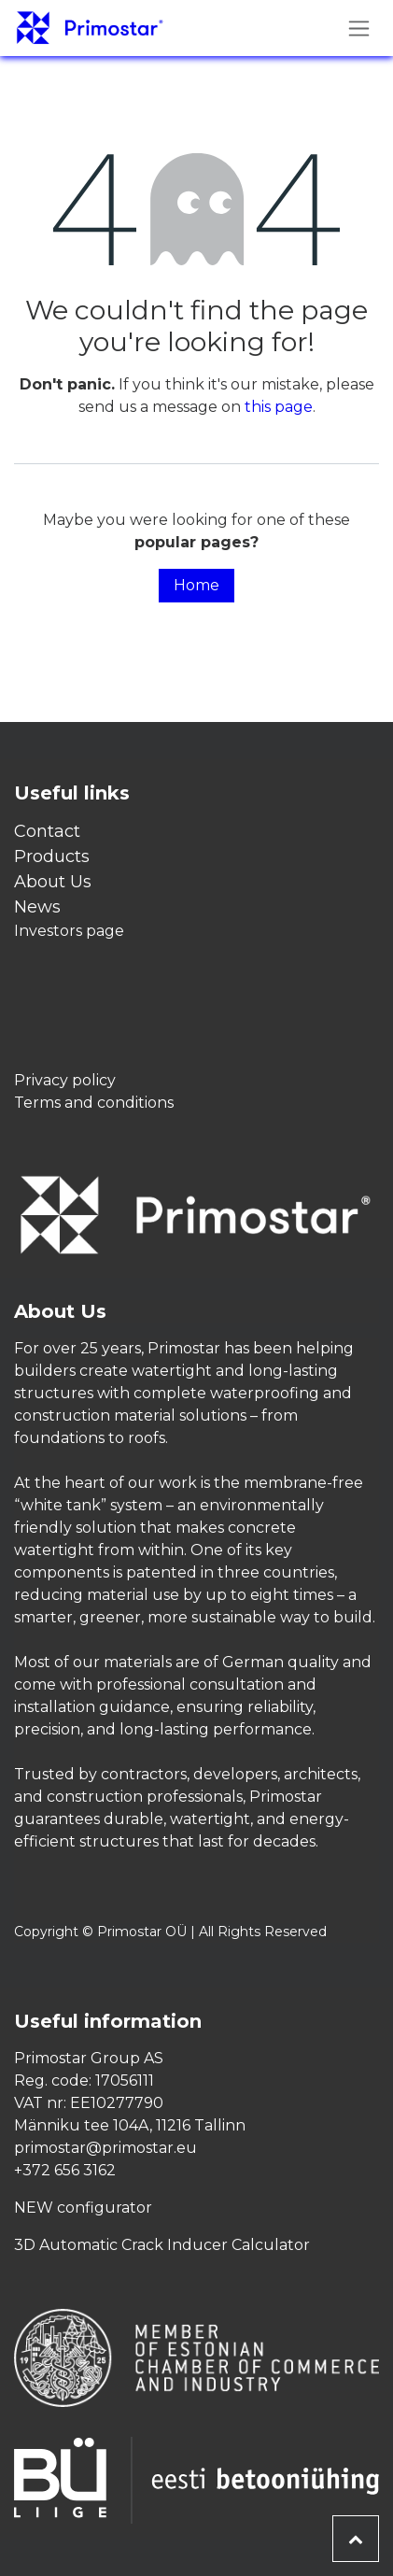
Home (196, 585)
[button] (355, 2538)
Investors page (69, 931)
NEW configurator (83, 2207)
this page (279, 407)
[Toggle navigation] (359, 28)
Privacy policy (65, 1080)
